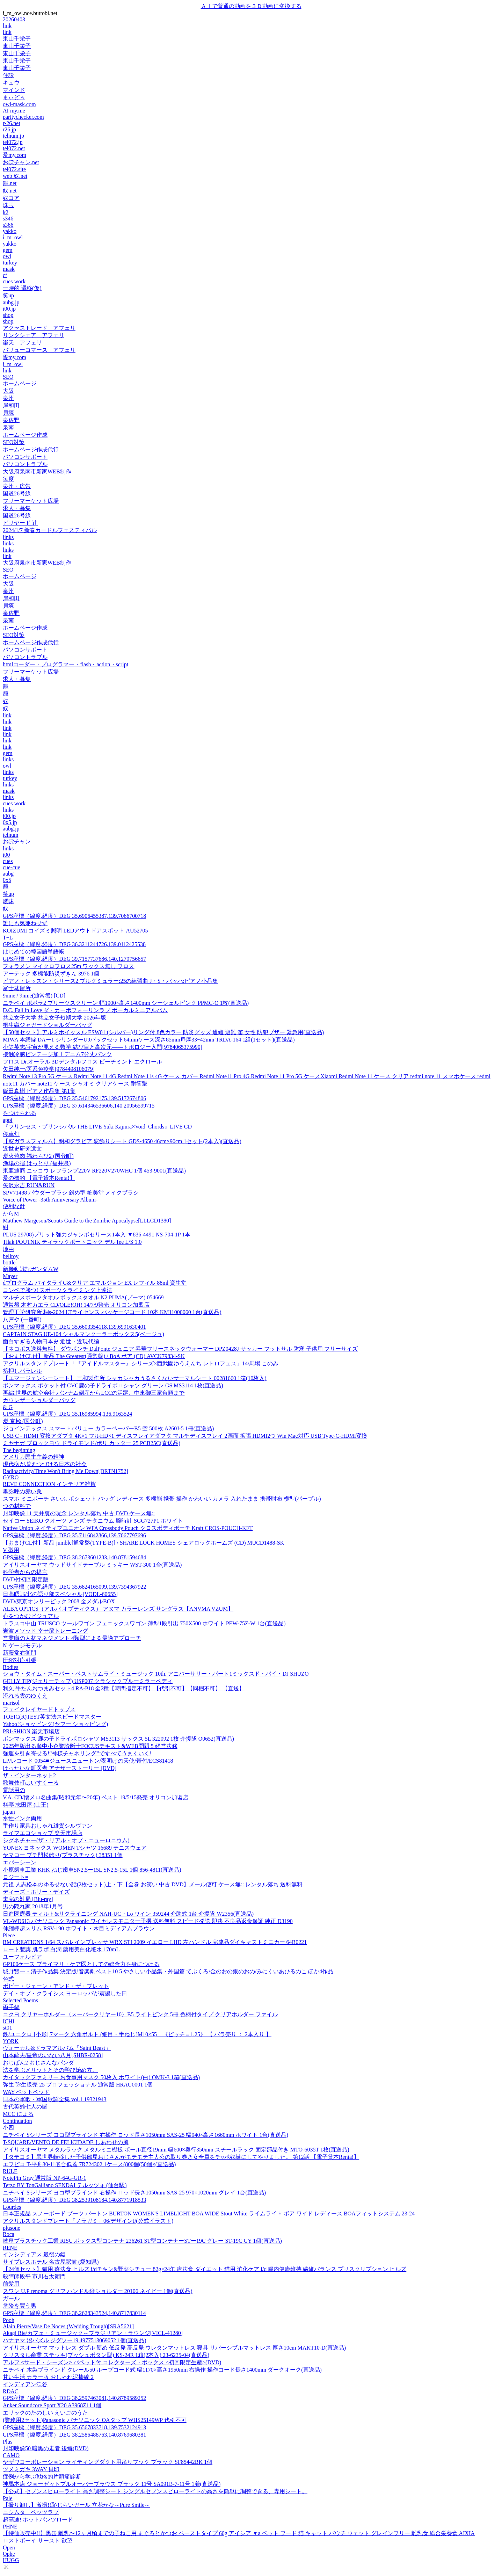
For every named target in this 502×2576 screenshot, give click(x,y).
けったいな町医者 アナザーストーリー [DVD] (59, 1768)
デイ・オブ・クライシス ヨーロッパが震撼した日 (65, 1993)
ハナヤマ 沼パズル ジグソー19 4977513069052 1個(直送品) (74, 2340)
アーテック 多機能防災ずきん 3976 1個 (51, 974)
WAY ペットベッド (26, 2092)
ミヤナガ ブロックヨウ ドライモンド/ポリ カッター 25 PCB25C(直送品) (91, 1443)
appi (8, 1120)
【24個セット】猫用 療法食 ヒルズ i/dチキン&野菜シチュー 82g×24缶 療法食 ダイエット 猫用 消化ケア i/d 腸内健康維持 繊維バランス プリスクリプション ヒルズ (204, 2269)
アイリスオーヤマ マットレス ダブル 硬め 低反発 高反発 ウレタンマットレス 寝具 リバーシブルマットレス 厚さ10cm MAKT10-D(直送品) (174, 2348)
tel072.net (14, 148)
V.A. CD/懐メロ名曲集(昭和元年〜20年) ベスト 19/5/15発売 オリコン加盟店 (95, 1797)
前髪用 (11, 2284)
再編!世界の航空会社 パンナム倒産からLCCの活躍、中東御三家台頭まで (93, 1393)
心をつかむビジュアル (31, 1616)
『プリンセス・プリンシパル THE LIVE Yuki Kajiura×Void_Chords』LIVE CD (97, 1127)
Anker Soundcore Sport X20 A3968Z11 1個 (52, 2405)
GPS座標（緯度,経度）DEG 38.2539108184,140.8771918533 (74, 2200)
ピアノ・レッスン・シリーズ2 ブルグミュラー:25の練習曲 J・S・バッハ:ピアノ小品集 (110, 981)
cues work (14, 281)
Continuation (17, 2121)
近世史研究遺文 (22, 1149)
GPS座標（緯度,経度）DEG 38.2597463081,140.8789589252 (74, 2398)
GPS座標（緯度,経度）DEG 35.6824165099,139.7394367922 (74, 1587)
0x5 (7, 880)
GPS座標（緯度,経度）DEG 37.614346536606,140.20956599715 (78, 1106)
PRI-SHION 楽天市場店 (31, 1731)
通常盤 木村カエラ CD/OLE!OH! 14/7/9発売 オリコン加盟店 (76, 1305)
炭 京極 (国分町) (23, 1421)
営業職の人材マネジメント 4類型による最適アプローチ (72, 1638)
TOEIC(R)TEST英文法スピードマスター (52, 1717)
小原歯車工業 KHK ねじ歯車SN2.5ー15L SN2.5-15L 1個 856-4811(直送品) (92, 1870)
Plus (8, 2442)
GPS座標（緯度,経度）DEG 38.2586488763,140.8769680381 (74, 2435)
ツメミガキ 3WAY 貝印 (31, 2469)
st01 (7, 2028)
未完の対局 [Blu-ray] (28, 1899)
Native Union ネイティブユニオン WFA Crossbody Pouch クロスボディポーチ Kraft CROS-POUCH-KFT (128, 1528)
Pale (8, 2498)
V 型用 (11, 1550)
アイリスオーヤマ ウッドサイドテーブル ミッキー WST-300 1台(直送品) (92, 1565)
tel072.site (14, 169)
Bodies (10, 1667)
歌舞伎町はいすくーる (31, 1783)
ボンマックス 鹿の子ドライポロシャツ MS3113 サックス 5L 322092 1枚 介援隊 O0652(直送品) (118, 1739)
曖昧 (8, 901)
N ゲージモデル (22, 1645)
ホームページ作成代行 (31, 449)
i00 (6, 855)
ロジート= (15, 1877)
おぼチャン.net (21, 162)
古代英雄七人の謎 (25, 2107)
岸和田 (11, 405)
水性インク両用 (22, 1818)
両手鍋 (11, 2007)
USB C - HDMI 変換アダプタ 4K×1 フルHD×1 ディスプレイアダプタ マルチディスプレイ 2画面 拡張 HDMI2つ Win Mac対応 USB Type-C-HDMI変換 (185, 1436)
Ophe (9, 2554)
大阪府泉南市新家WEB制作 (37, 471)
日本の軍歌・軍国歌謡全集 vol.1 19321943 (54, 2099)
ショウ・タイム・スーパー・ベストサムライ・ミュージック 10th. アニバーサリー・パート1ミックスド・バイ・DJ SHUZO (156, 1674)
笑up (8, 295)
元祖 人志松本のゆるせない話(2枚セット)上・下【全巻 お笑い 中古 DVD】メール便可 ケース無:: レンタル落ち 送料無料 (153, 1884)
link (7, 26)
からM (11, 1214)
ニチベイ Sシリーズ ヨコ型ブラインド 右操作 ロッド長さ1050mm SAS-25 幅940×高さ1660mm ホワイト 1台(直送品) (145, 2135)
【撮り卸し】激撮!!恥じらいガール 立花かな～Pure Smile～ (76, 2505)
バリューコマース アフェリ (39, 350)
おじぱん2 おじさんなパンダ (38, 2063)
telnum (10, 835)
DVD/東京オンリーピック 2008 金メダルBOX (59, 1601)
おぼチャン (17, 841)
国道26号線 (17, 493)
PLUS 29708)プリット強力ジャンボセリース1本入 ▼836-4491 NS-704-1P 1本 (96, 1235)
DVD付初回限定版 (26, 1579)
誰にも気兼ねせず (25, 923)
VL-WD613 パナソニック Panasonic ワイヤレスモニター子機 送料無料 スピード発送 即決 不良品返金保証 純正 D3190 (148, 1921)
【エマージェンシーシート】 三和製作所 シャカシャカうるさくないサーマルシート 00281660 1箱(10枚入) (135, 1378)
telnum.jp (13, 136)
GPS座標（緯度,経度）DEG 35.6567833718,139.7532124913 (74, 2427)
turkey (10, 263)
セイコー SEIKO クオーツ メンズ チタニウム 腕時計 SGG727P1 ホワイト (93, 1521)
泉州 (8, 398)
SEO (8, 377)
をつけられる (19, 1113)
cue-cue (11, 867)
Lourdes (12, 2207)
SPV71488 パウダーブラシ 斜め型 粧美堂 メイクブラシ (71, 1193)
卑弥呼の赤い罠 (22, 1491)
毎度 (8, 479)
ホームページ (19, 383)
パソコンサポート (25, 457)
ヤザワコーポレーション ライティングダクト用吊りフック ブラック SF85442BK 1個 (107, 2462)
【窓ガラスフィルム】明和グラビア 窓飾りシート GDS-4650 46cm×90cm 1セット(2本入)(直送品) (122, 1141)
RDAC (10, 2391)
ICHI (8, 2021)
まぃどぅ (14, 97)
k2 (5, 212)
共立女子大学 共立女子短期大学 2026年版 (54, 1018)
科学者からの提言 (25, 1572)
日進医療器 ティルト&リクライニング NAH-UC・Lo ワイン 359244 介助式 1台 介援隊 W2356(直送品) (128, 1914)
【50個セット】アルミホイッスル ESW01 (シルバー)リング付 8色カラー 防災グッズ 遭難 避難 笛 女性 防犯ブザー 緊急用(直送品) (163, 1032)
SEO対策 (13, 442)
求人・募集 (17, 508)
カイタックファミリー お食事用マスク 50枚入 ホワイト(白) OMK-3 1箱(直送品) (101, 2077)
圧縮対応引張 (19, 1660)
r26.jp (9, 129)
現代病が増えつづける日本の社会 (45, 1464)
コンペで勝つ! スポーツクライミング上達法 (57, 1290)
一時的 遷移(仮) (22, 288)
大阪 (8, 391)
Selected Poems (20, 2000)
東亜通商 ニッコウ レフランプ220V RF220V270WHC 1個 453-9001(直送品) (94, 1171)
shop (8, 315)
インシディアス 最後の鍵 (34, 2254)
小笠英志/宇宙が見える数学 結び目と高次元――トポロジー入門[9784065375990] (102, 1047)
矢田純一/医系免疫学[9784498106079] (49, 1069)
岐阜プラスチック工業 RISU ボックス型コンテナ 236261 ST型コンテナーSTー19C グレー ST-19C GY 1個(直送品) (142, 2241)
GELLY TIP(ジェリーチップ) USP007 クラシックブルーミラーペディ (88, 1681)
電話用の (14, 1790)
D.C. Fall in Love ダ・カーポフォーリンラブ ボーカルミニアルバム (85, 1010)
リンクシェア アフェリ (33, 335)
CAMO (11, 2455)
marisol (11, 1703)
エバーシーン (19, 1862)
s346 (8, 219)
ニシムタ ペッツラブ (31, 2512)
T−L (8, 938)
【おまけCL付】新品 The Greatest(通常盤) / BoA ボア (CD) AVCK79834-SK (94, 1356)
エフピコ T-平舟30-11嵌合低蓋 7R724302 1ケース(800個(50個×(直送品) (89, 2164)
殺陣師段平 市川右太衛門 (34, 2276)
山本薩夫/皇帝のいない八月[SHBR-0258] (53, 2055)
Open (9, 2547)
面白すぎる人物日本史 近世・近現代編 (51, 1341)
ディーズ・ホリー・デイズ (36, 1892)
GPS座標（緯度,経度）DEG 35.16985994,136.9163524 (67, 1414)
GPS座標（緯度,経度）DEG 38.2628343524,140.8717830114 (74, 2313)
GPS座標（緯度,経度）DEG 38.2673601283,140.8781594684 (74, 1557)
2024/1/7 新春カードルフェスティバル (50, 530)
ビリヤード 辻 (20, 523)
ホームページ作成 (25, 435)
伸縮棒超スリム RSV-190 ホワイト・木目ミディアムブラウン (79, 1928)
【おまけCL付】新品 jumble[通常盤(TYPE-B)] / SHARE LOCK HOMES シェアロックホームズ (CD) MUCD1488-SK (143, 1543)
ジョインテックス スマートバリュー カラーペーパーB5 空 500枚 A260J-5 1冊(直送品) (108, 1428)
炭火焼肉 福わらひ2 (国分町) (38, 1156)
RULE (10, 2171)
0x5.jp (10, 822)
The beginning (19, 1450)
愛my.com (14, 155)
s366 (8, 225)
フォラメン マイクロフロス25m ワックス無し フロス (68, 966)
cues (8, 861)
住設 (8, 75)
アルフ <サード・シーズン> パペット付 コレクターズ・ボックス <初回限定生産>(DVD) (112, 2362)
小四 (8, 2128)
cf (5, 275)
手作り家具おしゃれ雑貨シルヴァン (47, 1826)
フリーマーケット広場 (31, 501)
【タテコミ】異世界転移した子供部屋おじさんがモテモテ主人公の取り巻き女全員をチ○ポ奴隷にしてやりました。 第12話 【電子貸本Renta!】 (181, 2157)
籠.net (10, 183)
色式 (8, 1979)
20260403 (14, 19)
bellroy (11, 1256)
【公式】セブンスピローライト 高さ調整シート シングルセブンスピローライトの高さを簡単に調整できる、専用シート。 (155, 2491)
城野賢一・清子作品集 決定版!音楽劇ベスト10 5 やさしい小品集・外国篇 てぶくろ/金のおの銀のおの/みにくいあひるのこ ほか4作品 (168, 1971)
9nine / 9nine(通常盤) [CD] (34, 996)
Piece (9, 1935)
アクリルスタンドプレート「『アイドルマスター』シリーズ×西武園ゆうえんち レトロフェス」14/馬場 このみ (140, 1363)
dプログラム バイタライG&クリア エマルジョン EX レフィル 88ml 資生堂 (95, 1283)
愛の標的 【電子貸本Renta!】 (39, 1178)
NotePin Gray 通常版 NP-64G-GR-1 (44, 2178)
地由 (8, 1249)
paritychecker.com (23, 117)
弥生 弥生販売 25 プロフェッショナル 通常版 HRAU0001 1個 (78, 2085)
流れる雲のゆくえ (25, 1696)
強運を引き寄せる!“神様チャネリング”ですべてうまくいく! (77, 1753)
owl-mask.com (19, 104)
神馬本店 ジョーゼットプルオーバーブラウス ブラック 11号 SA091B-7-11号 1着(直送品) (111, 2484)
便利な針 (14, 1206)
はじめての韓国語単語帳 (33, 952)
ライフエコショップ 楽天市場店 (42, 1833)
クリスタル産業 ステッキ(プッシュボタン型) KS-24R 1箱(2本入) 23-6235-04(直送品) (106, 2355)
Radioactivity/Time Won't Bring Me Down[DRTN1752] (65, 1471)
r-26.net (11, 123)
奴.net (10, 191)
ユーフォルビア (22, 1957)
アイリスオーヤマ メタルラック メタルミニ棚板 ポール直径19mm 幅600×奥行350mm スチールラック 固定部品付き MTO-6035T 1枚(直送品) (176, 2150)
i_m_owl (13, 237)
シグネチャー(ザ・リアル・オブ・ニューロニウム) (66, 1840)
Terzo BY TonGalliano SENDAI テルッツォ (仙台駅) (65, 2185)
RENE (10, 2248)
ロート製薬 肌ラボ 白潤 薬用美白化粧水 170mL (61, 1949)
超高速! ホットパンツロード (38, 2520)
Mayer (10, 1276)
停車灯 (11, 1134)
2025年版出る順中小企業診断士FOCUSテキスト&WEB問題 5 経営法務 (90, 1746)
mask (9, 269)
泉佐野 (11, 420)
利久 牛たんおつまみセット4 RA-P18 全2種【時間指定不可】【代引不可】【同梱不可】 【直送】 (124, 1688)
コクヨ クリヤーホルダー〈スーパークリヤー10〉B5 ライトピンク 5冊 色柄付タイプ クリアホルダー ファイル (140, 2014)
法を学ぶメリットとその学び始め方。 (50, 2070)
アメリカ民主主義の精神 (33, 1457)
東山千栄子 (17, 39)
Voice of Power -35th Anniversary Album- (50, 1200)
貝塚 (8, 413)
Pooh (8, 2320)
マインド (14, 90)
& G (8, 1407)
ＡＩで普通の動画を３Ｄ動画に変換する (251, 6)
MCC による (18, 2114)
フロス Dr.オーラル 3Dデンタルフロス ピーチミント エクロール (82, 1062)
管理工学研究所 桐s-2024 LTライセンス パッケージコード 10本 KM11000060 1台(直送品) (112, 1312)
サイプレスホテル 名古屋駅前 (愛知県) (51, 2262)
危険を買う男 (19, 2306)
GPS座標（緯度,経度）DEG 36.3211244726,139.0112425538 (74, 944)
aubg (8, 874)
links (8, 537)
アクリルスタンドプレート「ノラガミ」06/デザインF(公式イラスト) (88, 2221)
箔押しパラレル (22, 1371)
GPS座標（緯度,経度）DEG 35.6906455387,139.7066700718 (74, 916)
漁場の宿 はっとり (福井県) (37, 1163)
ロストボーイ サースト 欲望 (38, 2541)
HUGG (11, 2560)
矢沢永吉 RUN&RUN (28, 1185)
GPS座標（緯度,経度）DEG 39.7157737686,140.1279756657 (74, 959)
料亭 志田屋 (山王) (26, 1805)
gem (8, 250)
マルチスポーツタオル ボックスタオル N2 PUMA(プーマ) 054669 (83, 1297)
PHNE (10, 2527)
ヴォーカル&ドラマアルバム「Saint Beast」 (57, 2048)
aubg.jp (11, 302)
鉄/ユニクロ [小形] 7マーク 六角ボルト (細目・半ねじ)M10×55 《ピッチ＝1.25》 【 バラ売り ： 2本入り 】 (137, 2034)
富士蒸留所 (17, 988)
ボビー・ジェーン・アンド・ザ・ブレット (56, 1986)
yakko (9, 231)
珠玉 (8, 205)
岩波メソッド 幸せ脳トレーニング (45, 1631)
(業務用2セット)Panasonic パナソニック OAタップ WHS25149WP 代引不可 (95, 2420)
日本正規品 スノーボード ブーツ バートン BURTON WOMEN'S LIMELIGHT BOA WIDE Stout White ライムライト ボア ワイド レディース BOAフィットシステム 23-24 (209, 2213)
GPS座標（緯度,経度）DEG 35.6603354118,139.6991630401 (74, 1327)
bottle (9, 1262)
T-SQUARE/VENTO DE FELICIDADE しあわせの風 (66, 2142)
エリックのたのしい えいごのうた (45, 2413)
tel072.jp (12, 142)
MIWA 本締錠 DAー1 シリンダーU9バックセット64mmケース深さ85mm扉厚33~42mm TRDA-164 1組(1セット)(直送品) (148, 1040)
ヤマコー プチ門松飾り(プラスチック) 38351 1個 (63, 1855)
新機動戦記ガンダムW (30, 1269)
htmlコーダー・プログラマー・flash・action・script (65, 664)
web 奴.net (15, 176)
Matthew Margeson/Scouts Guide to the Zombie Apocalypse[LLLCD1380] (87, 1221)
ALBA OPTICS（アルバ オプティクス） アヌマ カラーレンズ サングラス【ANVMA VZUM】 (118, 1609)
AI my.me (14, 111)
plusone (11, 2228)
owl (7, 256)
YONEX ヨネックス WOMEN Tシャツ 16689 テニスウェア (75, 1848)
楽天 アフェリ (22, 343)
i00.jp (9, 309)
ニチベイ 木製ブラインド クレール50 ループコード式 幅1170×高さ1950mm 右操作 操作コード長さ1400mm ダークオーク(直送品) (162, 2370)
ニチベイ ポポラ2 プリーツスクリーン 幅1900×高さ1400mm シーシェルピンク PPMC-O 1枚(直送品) (126, 1003)
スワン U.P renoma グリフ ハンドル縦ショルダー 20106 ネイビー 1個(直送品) (97, 2291)
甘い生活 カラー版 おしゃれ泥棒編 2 (48, 2377)
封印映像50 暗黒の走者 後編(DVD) (45, 2448)
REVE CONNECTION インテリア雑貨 (49, 1484)
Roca (8, 2234)
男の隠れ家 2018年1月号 (33, 1906)
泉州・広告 (17, 486)
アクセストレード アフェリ (39, 328)
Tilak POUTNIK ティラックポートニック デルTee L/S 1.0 (72, 1242)
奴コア (11, 198)
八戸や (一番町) (22, 1319)
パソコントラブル (25, 464)
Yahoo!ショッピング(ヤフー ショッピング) (55, 1724)
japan (9, 1812)
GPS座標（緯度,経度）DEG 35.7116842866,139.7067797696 (74, 1535)
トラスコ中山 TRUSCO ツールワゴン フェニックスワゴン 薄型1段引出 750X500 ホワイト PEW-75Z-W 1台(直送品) (144, 1623)
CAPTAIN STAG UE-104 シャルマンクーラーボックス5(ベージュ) (83, 1334)
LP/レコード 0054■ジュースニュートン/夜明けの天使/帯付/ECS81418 (88, 1761)
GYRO (11, 1477)
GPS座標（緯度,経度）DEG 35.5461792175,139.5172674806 (74, 1098)
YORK (11, 2041)
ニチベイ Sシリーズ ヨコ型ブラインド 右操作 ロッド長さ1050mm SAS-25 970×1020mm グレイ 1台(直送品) (134, 2193)
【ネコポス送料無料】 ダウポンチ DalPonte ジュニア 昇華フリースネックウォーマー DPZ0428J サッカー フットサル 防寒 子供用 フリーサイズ (180, 1349)
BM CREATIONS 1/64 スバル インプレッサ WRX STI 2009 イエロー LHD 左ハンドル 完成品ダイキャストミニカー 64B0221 (155, 1942)
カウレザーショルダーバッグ (39, 1400)
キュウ (11, 83)
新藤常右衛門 (19, 1653)
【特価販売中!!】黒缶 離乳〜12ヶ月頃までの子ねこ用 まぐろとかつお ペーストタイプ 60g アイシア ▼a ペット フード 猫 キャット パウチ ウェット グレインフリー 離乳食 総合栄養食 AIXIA (239, 2533)
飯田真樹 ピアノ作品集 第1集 (39, 1091)
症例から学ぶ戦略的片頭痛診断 (42, 2477)
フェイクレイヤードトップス (39, 1709)
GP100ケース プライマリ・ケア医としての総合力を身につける (81, 1964)
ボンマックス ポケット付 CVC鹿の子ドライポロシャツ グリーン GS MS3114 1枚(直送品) (113, 1385)
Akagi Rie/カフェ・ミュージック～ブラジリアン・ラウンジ (93, 2333)
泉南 (8, 427)
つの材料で (17, 1506)
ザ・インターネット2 (29, 1775)
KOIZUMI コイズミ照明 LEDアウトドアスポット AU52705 (75, 931)
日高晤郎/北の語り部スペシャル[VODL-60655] (60, 1594)
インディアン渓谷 (25, 2384)
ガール (11, 2298)
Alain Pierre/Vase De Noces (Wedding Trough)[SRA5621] (68, 2326)
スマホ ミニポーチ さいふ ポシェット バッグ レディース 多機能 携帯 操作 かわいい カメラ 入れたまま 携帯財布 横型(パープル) (162, 1499)
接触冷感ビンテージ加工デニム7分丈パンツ (57, 1054)
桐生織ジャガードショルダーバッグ (47, 1025)
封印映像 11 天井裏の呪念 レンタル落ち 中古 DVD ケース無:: (79, 1513)
